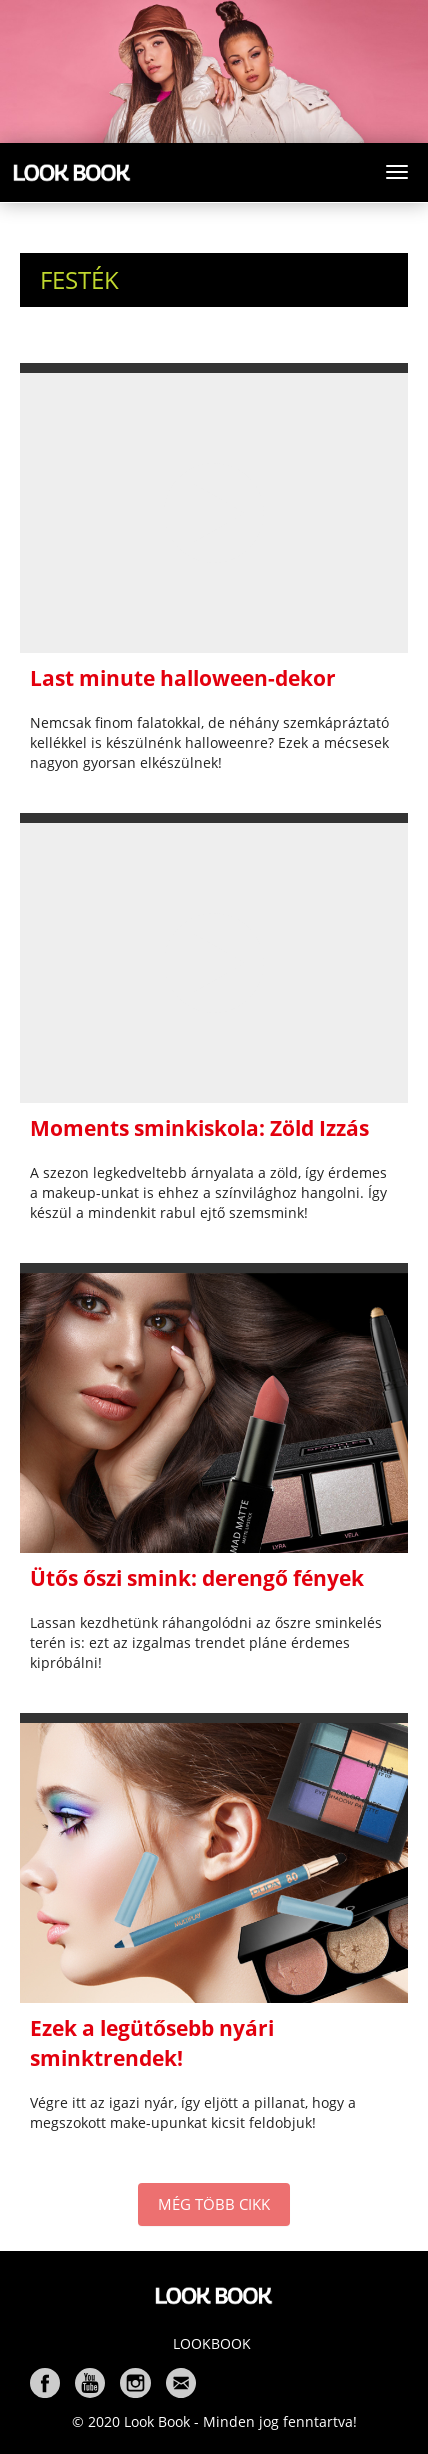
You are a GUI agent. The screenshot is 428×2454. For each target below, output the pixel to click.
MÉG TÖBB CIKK (214, 2204)
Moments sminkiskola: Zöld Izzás (199, 1128)
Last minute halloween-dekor (183, 678)
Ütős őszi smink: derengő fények (197, 1578)
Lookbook (212, 2343)
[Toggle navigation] (397, 172)
